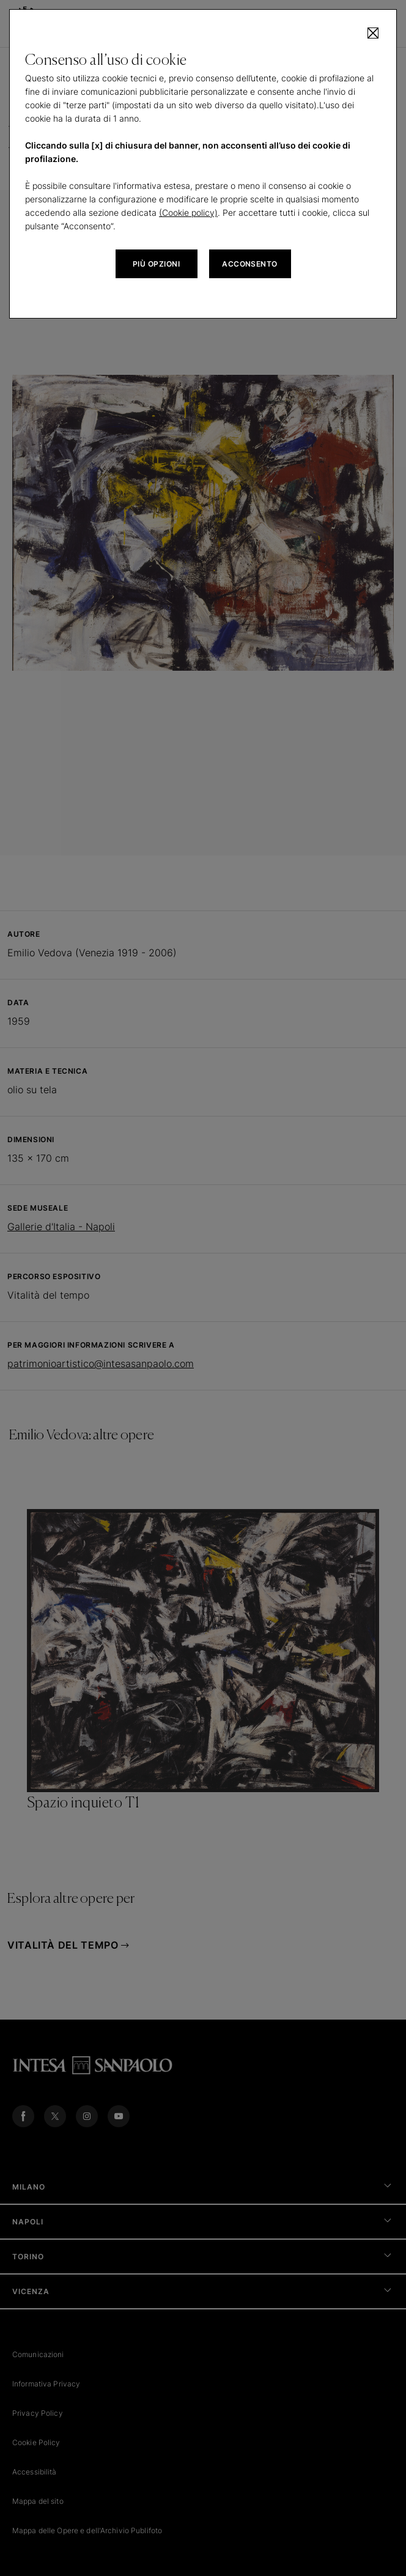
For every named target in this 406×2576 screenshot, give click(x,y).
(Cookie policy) (188, 212)
